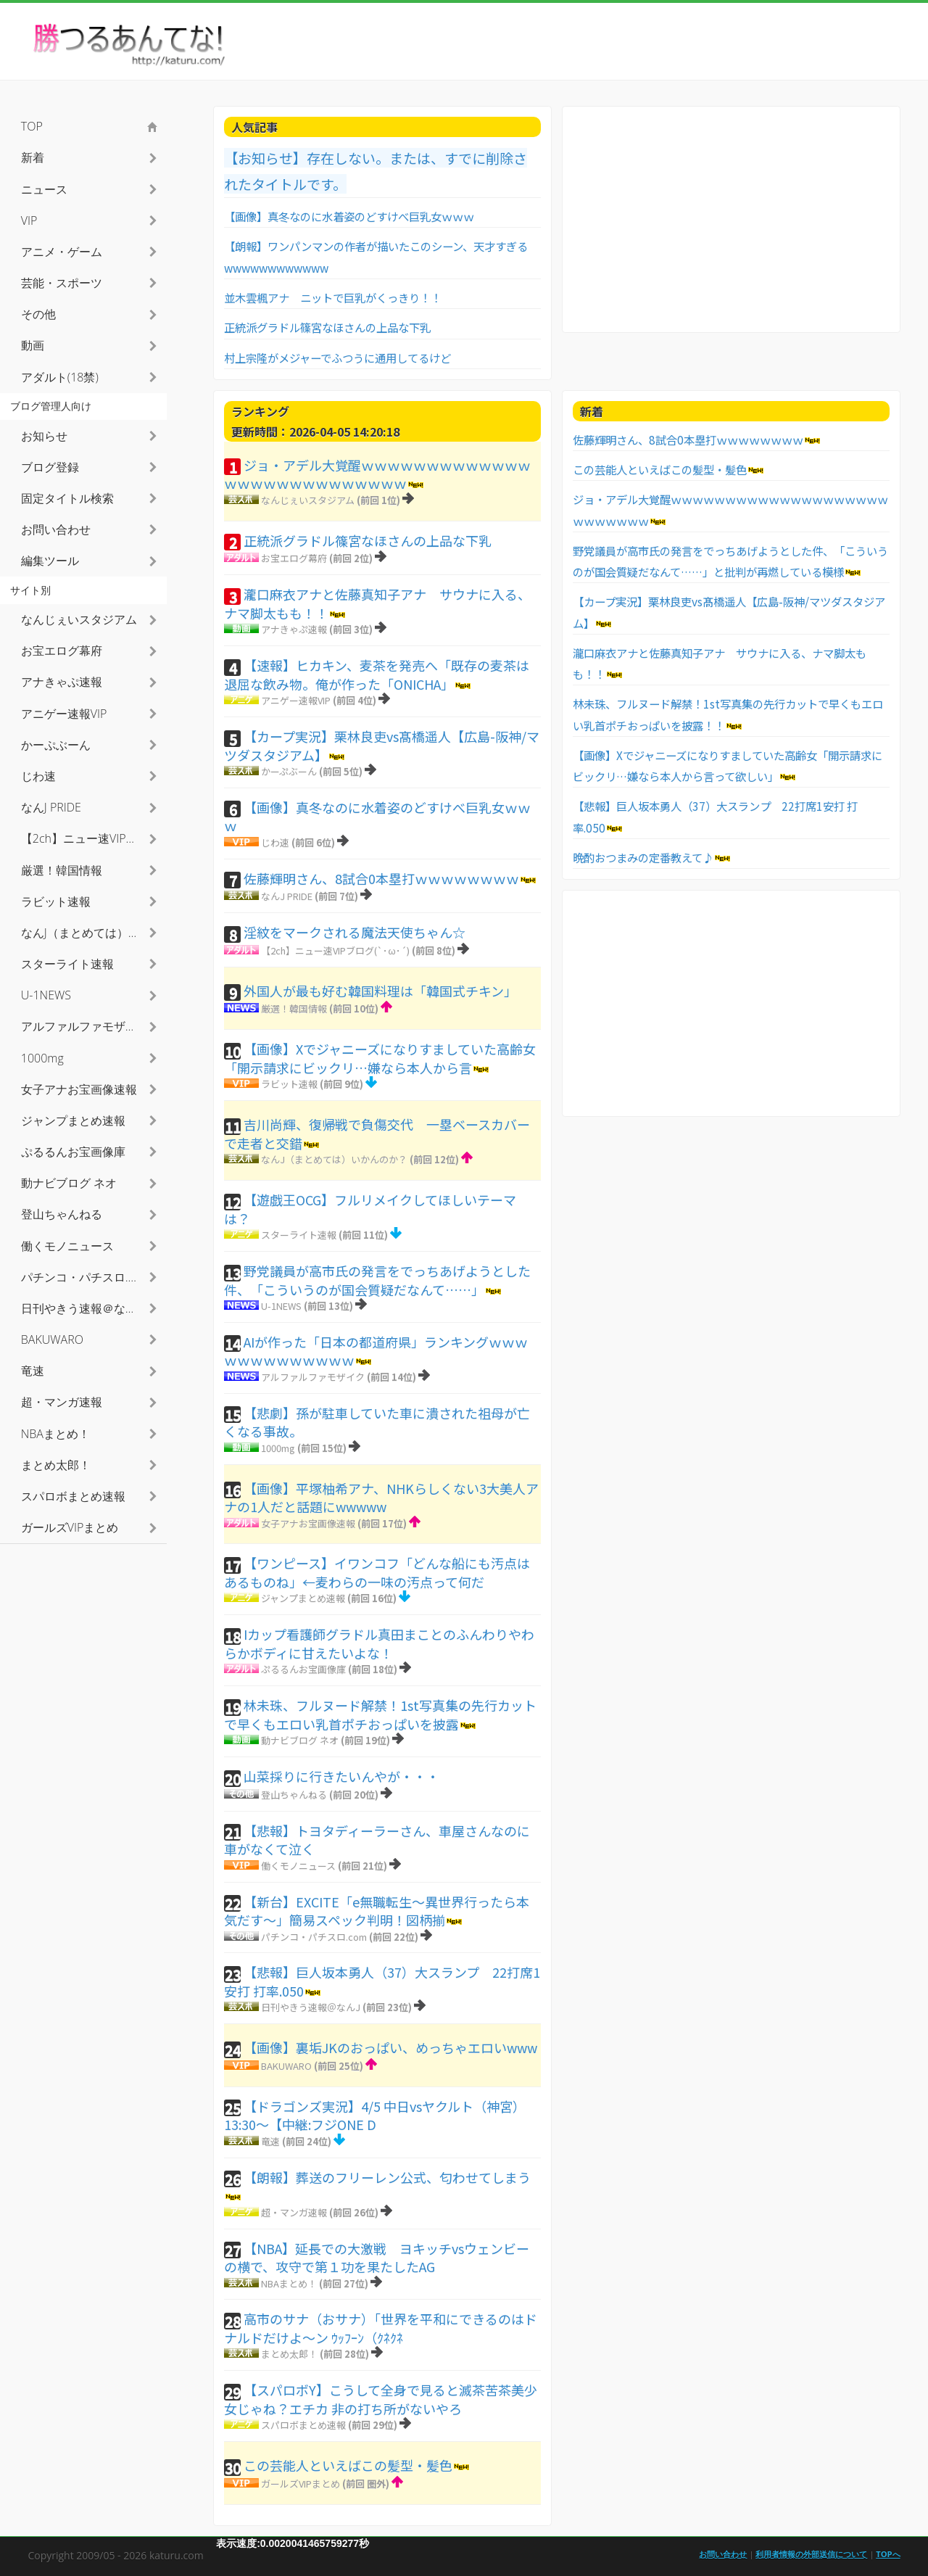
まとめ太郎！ (289, 2354)
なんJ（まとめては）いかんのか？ (334, 1159)
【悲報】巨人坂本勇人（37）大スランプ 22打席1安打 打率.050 (382, 1981)
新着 (32, 157)
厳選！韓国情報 (294, 1008)
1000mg (278, 1448)
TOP (32, 126)
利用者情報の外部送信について (811, 2553)
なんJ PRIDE (286, 896)
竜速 (270, 2141)
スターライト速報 (298, 1235)
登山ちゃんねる (294, 1794)
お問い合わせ (56, 529)
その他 (38, 314)
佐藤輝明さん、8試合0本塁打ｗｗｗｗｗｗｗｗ (381, 878)
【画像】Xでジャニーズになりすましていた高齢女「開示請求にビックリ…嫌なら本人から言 (380, 1058)
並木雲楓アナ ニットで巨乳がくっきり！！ (333, 297)
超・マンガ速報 (294, 2212)
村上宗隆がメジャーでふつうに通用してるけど (337, 358)
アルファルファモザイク (313, 1377)
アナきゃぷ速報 (294, 629)
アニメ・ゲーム (61, 252)
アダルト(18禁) (60, 377)
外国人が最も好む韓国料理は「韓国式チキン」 (380, 990)
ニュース (44, 189)
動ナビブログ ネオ (300, 1740)
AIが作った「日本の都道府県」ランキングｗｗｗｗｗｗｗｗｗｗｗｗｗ (376, 1351)
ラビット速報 (289, 1084)
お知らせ (44, 436)
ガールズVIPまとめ (300, 2483)
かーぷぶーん (289, 771)
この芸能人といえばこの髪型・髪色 (348, 2465)
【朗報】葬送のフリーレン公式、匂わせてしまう (387, 2177)
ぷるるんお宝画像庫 (303, 1669)
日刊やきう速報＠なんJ (310, 2007)
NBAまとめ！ (289, 2283)
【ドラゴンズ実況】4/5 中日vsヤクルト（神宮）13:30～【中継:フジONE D (375, 2115)
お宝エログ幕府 (294, 558)
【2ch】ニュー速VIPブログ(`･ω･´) (335, 950)
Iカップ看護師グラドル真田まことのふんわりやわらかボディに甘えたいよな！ (379, 1643)
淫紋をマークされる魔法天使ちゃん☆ (354, 931)
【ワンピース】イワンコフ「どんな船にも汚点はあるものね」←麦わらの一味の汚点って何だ (377, 1572)
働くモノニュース (298, 1866)
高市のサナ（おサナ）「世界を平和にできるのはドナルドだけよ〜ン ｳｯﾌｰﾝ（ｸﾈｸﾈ (380, 2328)
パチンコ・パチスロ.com (314, 1937)
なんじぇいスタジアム (308, 500)
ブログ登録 (50, 467)
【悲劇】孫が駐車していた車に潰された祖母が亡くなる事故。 (377, 1422)
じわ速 (275, 842)
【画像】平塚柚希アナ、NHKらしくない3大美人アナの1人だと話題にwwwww (381, 1497)
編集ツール (50, 561)
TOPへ (888, 2553)
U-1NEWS (281, 1306)
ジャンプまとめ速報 (303, 1598)
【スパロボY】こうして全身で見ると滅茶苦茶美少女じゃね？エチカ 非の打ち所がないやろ (380, 2399)
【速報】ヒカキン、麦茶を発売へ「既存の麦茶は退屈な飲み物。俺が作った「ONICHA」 (376, 674)
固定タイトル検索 (67, 498)
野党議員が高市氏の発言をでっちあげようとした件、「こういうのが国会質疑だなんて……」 (377, 1280)
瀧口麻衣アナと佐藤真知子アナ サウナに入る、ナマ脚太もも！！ (377, 603)
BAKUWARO (286, 2066)
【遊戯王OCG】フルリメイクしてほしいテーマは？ (370, 1209)
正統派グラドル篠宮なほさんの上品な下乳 (327, 327)
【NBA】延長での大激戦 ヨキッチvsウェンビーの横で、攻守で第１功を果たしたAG (376, 2257)
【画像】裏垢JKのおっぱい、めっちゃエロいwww (390, 2047)
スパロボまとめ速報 (303, 2425)
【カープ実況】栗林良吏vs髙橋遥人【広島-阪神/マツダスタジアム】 (381, 745)
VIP (29, 220)
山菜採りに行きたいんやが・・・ (341, 1776)
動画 (32, 345)
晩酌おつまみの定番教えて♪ (643, 857)
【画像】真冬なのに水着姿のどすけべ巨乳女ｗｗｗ (349, 216)
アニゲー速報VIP (296, 700)
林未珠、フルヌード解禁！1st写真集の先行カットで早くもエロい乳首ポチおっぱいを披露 (380, 1714)
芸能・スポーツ (61, 283)
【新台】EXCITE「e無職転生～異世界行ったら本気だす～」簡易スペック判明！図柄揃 (376, 1911)
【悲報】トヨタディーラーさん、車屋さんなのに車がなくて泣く (377, 1840)
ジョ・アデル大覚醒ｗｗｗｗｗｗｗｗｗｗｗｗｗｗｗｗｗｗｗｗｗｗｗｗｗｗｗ (377, 474)
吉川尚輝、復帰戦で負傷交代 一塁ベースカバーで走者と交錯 (377, 1133)
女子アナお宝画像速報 (308, 1523)
